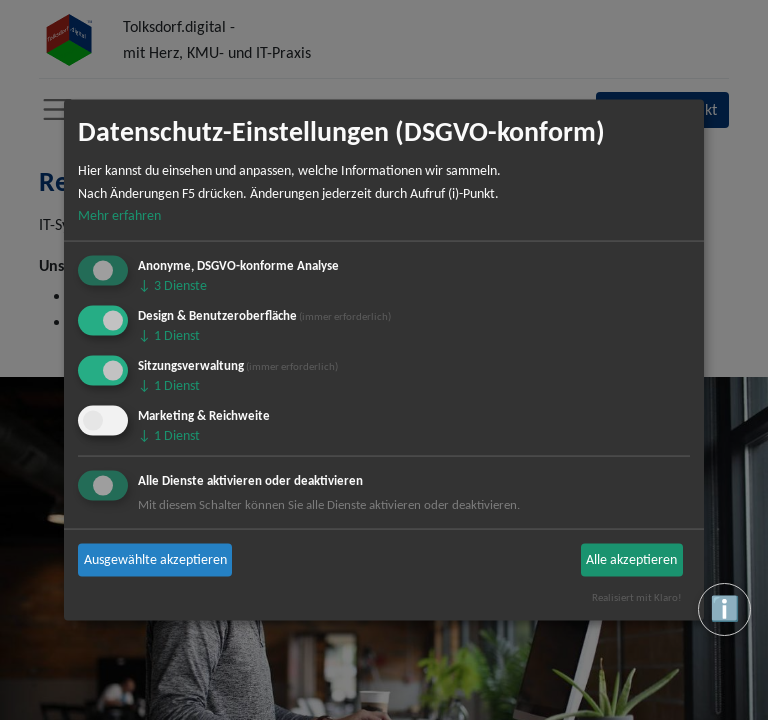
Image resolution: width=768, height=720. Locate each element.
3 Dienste (172, 285)
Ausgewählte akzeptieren (155, 559)
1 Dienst (169, 335)
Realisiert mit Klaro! (637, 597)
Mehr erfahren (119, 215)
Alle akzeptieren (631, 559)
